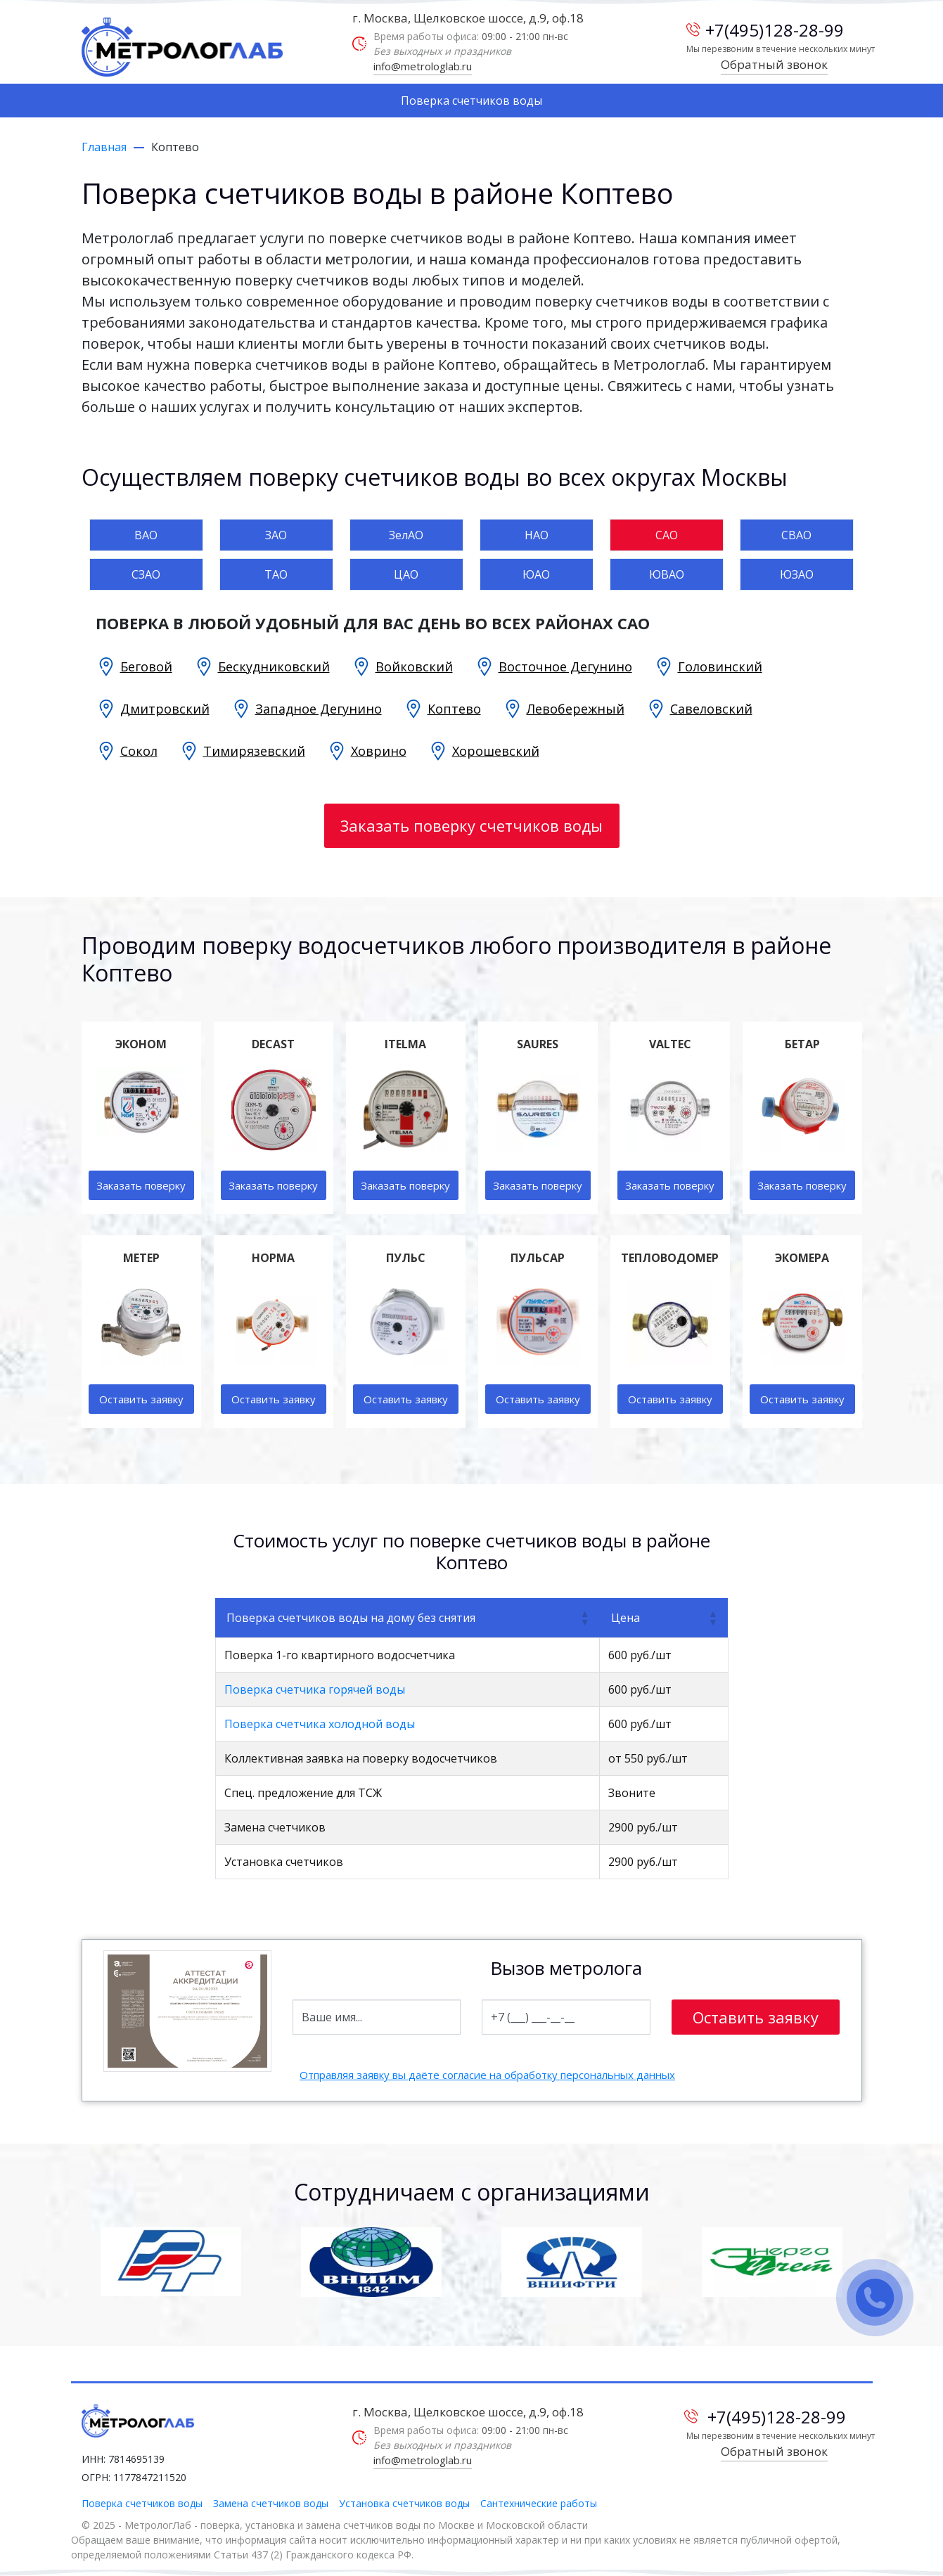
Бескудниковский (274, 666)
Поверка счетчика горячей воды (314, 1689)
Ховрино (378, 750)
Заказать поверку (141, 1185)
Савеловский (711, 708)
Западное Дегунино (318, 708)
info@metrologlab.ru (422, 66)
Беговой (146, 666)
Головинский (720, 666)
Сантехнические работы (538, 2503)
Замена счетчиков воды (270, 2503)
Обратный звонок (774, 64)
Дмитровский (165, 708)
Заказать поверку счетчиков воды (471, 825)
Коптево (454, 708)
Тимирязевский (254, 750)
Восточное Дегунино (565, 666)
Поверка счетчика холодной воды (319, 1724)
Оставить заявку (141, 1399)
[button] (584, 1617)
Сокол (139, 750)
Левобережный (575, 708)
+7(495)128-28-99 (765, 29)
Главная (104, 147)
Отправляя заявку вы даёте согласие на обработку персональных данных (487, 2075)
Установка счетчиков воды (404, 2503)
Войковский (414, 666)
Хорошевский (495, 750)
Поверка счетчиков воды (471, 100)
